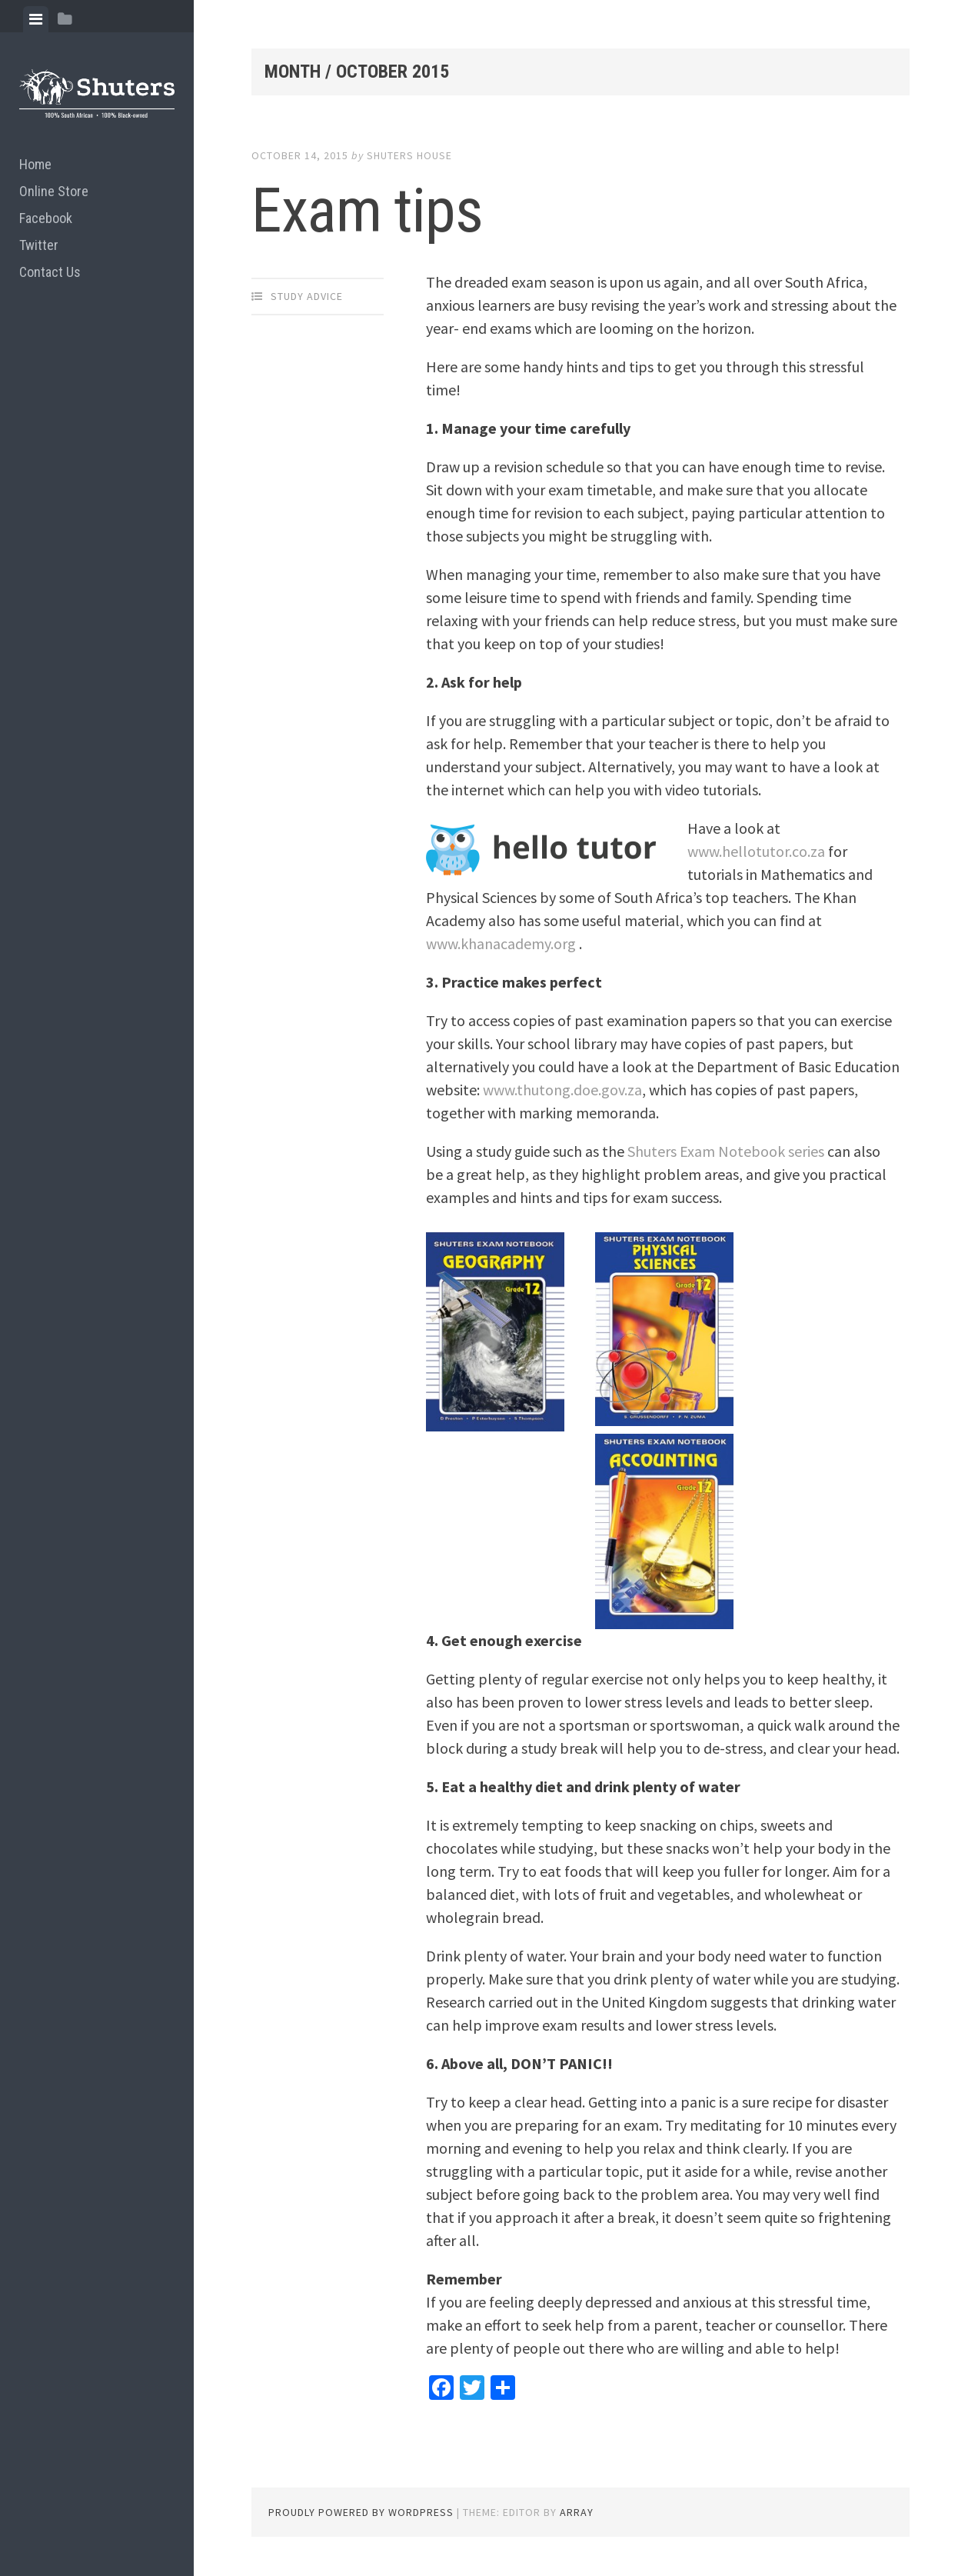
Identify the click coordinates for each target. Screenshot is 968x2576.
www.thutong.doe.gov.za (562, 1089)
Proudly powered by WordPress (361, 2512)
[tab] (35, 19)
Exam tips (367, 211)
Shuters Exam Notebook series (725, 1151)
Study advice (307, 296)
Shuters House (409, 155)
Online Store (53, 191)
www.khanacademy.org (501, 943)
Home (35, 164)
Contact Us (50, 272)
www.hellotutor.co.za (756, 851)
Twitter (38, 245)
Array (577, 2512)
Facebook (45, 218)
